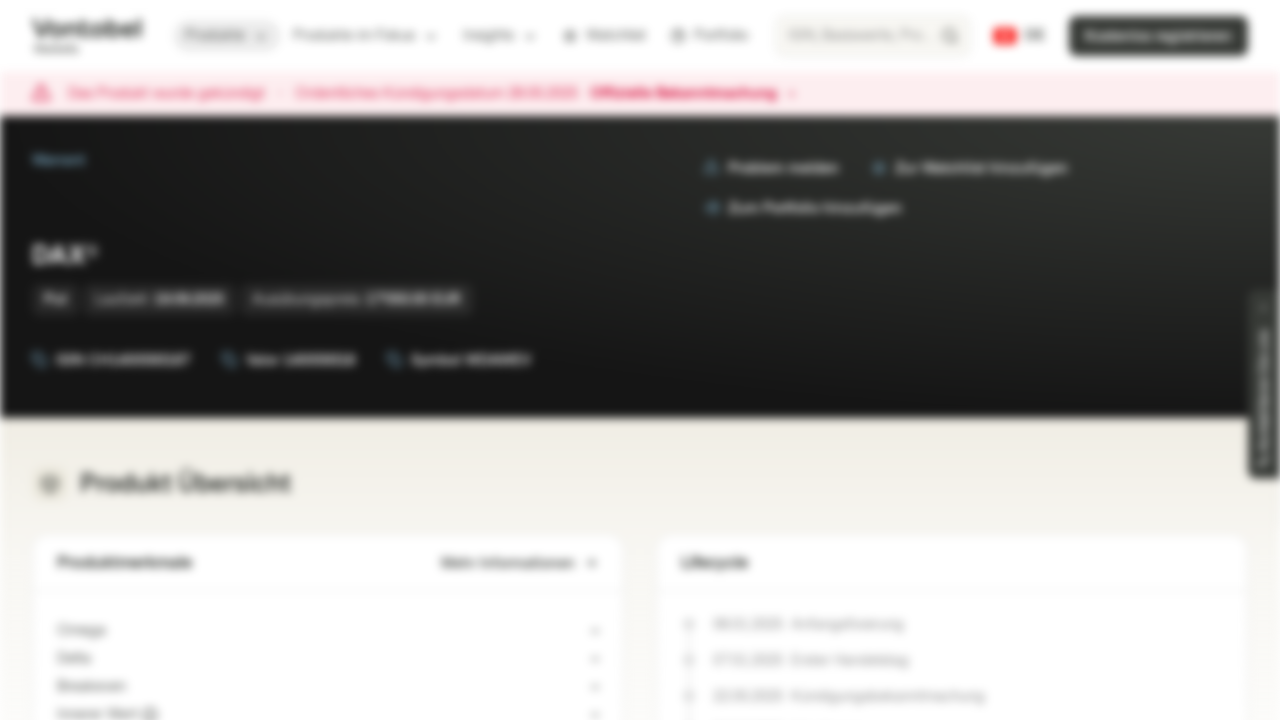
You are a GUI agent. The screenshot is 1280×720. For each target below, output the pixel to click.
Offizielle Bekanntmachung (693, 94)
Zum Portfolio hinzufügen (803, 208)
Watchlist (604, 35)
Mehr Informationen (520, 563)
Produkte (227, 35)
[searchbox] (873, 36)
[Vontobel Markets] (86, 36)
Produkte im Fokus (366, 35)
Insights (500, 35)
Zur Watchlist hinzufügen (969, 168)
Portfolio (709, 35)
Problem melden (771, 168)
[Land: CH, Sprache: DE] (1019, 36)
